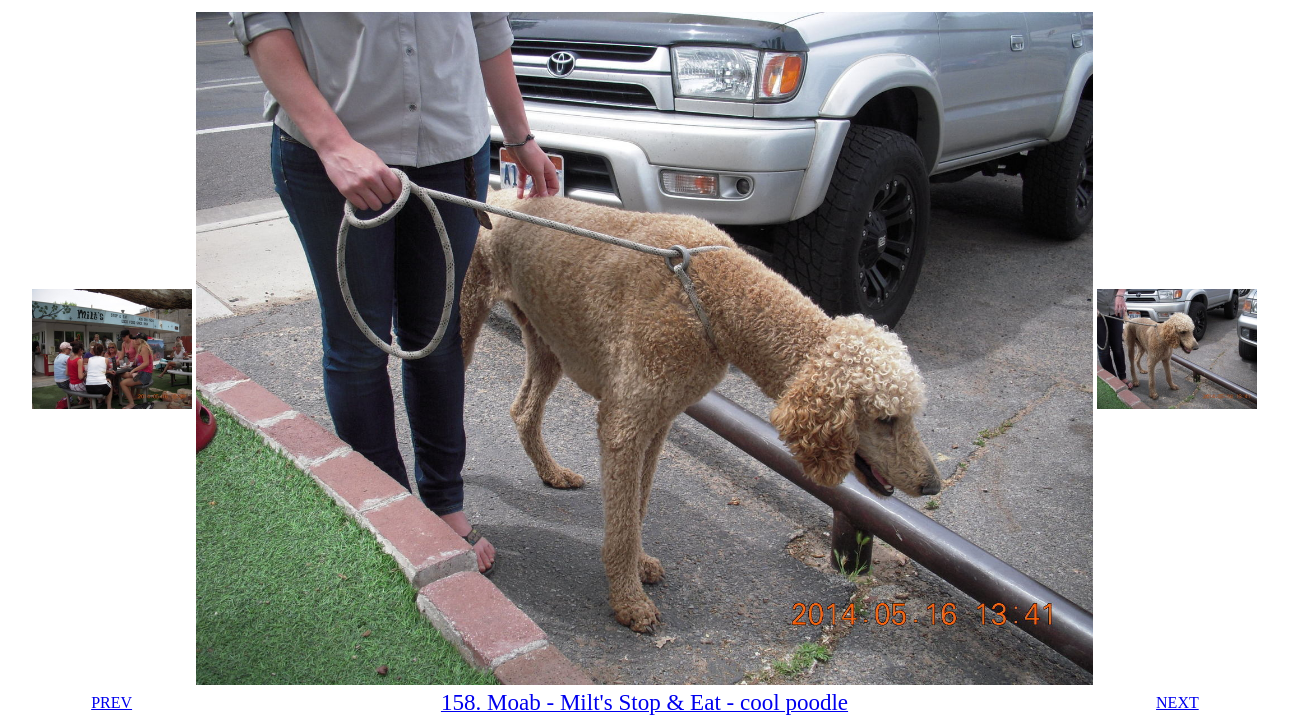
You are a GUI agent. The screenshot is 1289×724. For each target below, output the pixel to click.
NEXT (1177, 702)
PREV (111, 702)
